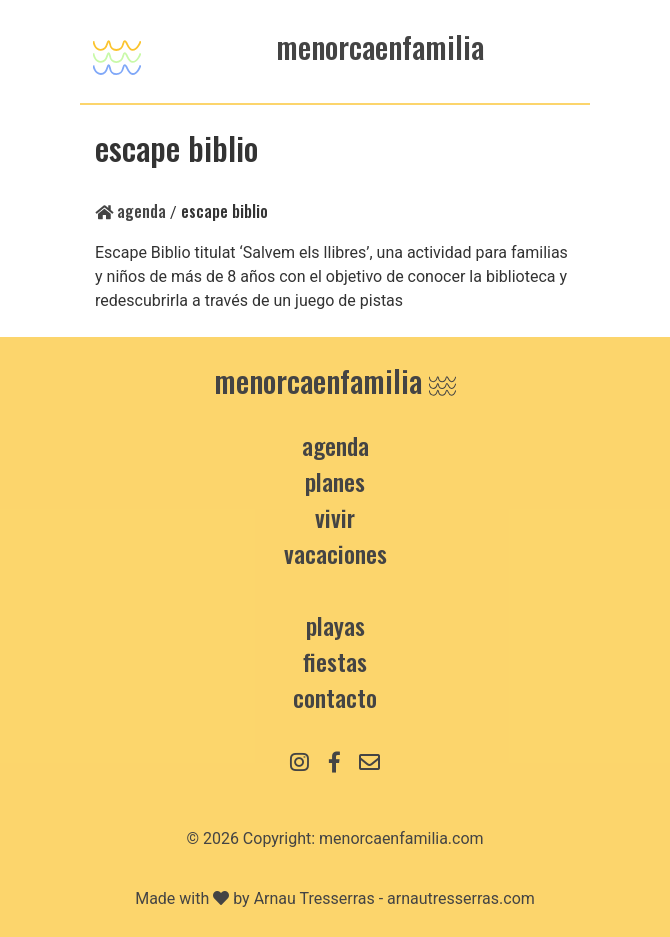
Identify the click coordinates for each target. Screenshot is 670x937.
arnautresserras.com (461, 898)
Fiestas (335, 661)
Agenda (130, 211)
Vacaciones (335, 553)
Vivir (335, 517)
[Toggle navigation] (117, 51)
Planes (335, 481)
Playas (335, 625)
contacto (335, 697)
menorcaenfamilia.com (401, 838)
